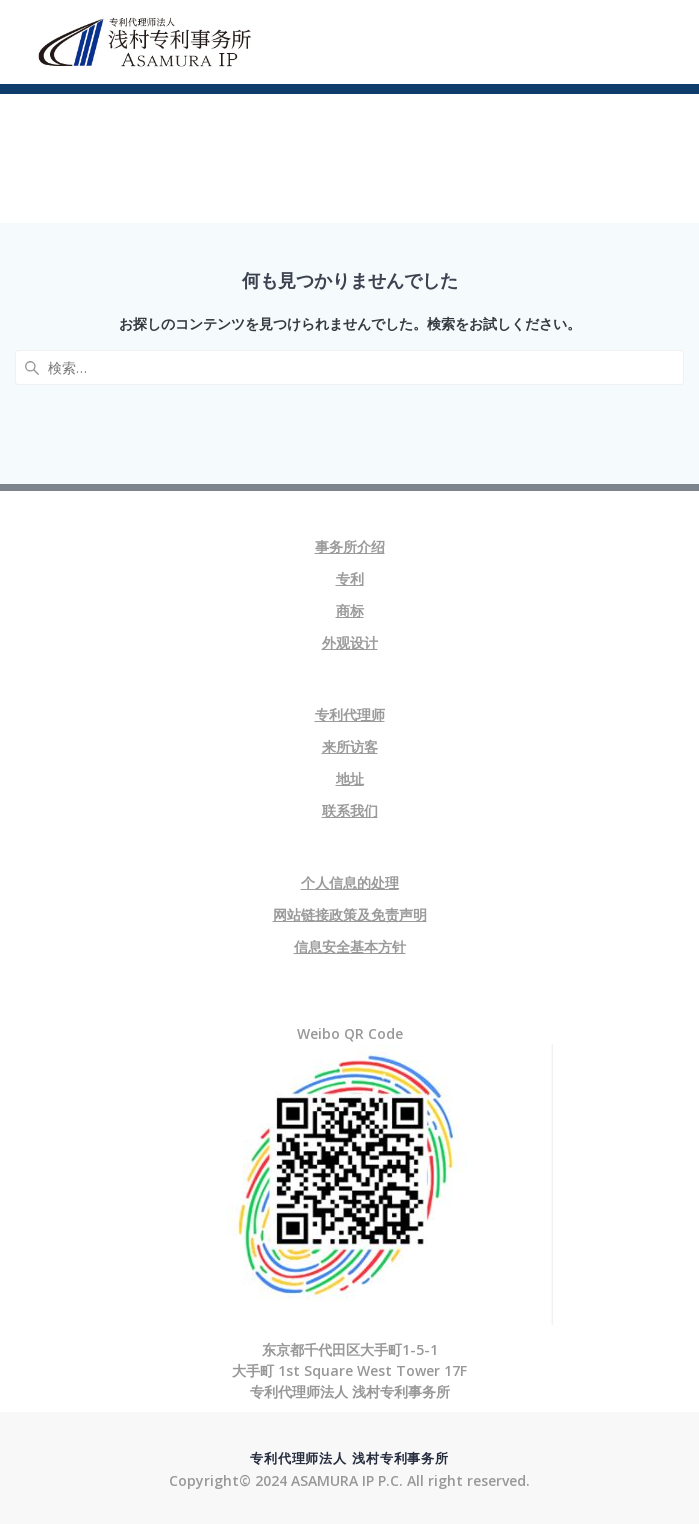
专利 (350, 578)
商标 (350, 610)
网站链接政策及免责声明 (350, 914)
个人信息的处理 (350, 882)
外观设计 (350, 642)
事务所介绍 (350, 546)
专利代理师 (350, 714)
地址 (350, 778)
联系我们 (350, 810)
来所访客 (350, 746)
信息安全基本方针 (350, 946)
